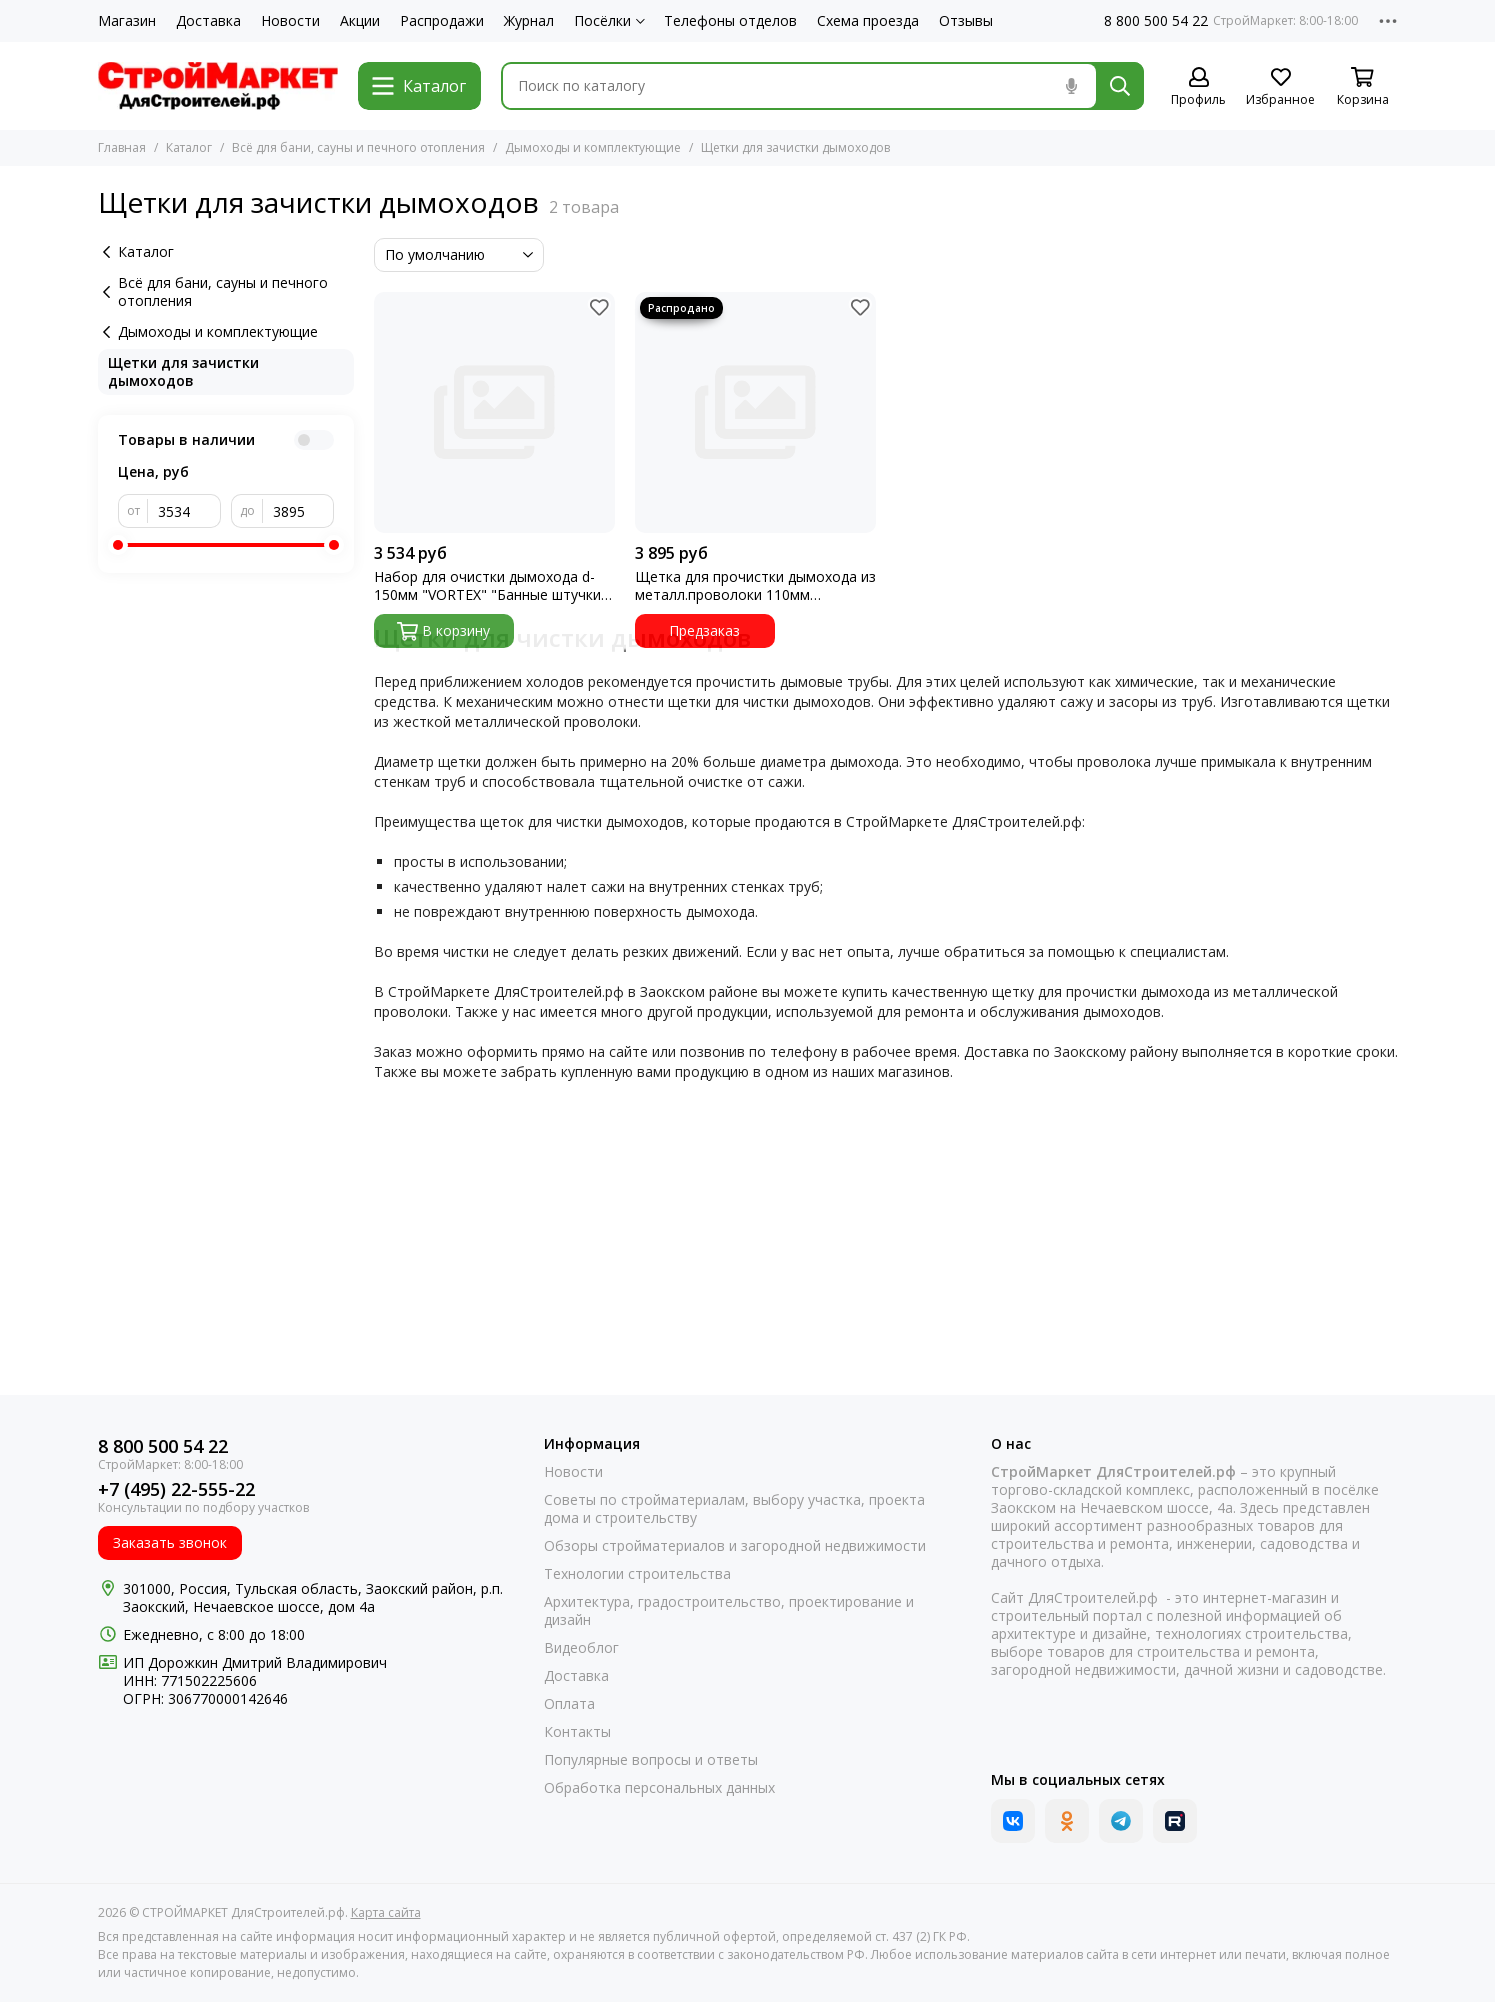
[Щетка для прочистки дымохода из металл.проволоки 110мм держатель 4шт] (755, 412)
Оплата (569, 1704)
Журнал (529, 21)
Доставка (208, 21)
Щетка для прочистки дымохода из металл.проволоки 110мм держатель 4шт (755, 586)
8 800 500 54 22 (1156, 21)
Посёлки (609, 21)
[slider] (118, 545)
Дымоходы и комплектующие (593, 147)
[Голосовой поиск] (1072, 86)
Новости (290, 21)
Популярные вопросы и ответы (651, 1760)
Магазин (127, 21)
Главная (122, 147)
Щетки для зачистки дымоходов (183, 371)
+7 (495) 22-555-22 (176, 1489)
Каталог (189, 147)
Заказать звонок (170, 1542)
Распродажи (442, 21)
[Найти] (1120, 86)
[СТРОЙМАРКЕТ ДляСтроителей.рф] (218, 86)
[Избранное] (1281, 87)
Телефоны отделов (730, 21)
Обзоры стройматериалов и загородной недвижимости (735, 1546)
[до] (298, 511)
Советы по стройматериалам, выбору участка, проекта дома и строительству (734, 1509)
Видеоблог (581, 1648)
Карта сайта (386, 1912)
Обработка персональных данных (659, 1788)
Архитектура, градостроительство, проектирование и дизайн (729, 1611)
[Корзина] (1363, 87)
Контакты (577, 1732)
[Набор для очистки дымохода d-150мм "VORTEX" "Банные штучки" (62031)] (494, 412)
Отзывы (966, 21)
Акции (360, 21)
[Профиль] (1199, 87)
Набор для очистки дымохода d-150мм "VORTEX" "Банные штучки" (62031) (490, 586)
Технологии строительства (637, 1574)
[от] (184, 511)
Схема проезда (868, 21)
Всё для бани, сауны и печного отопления (358, 147)
